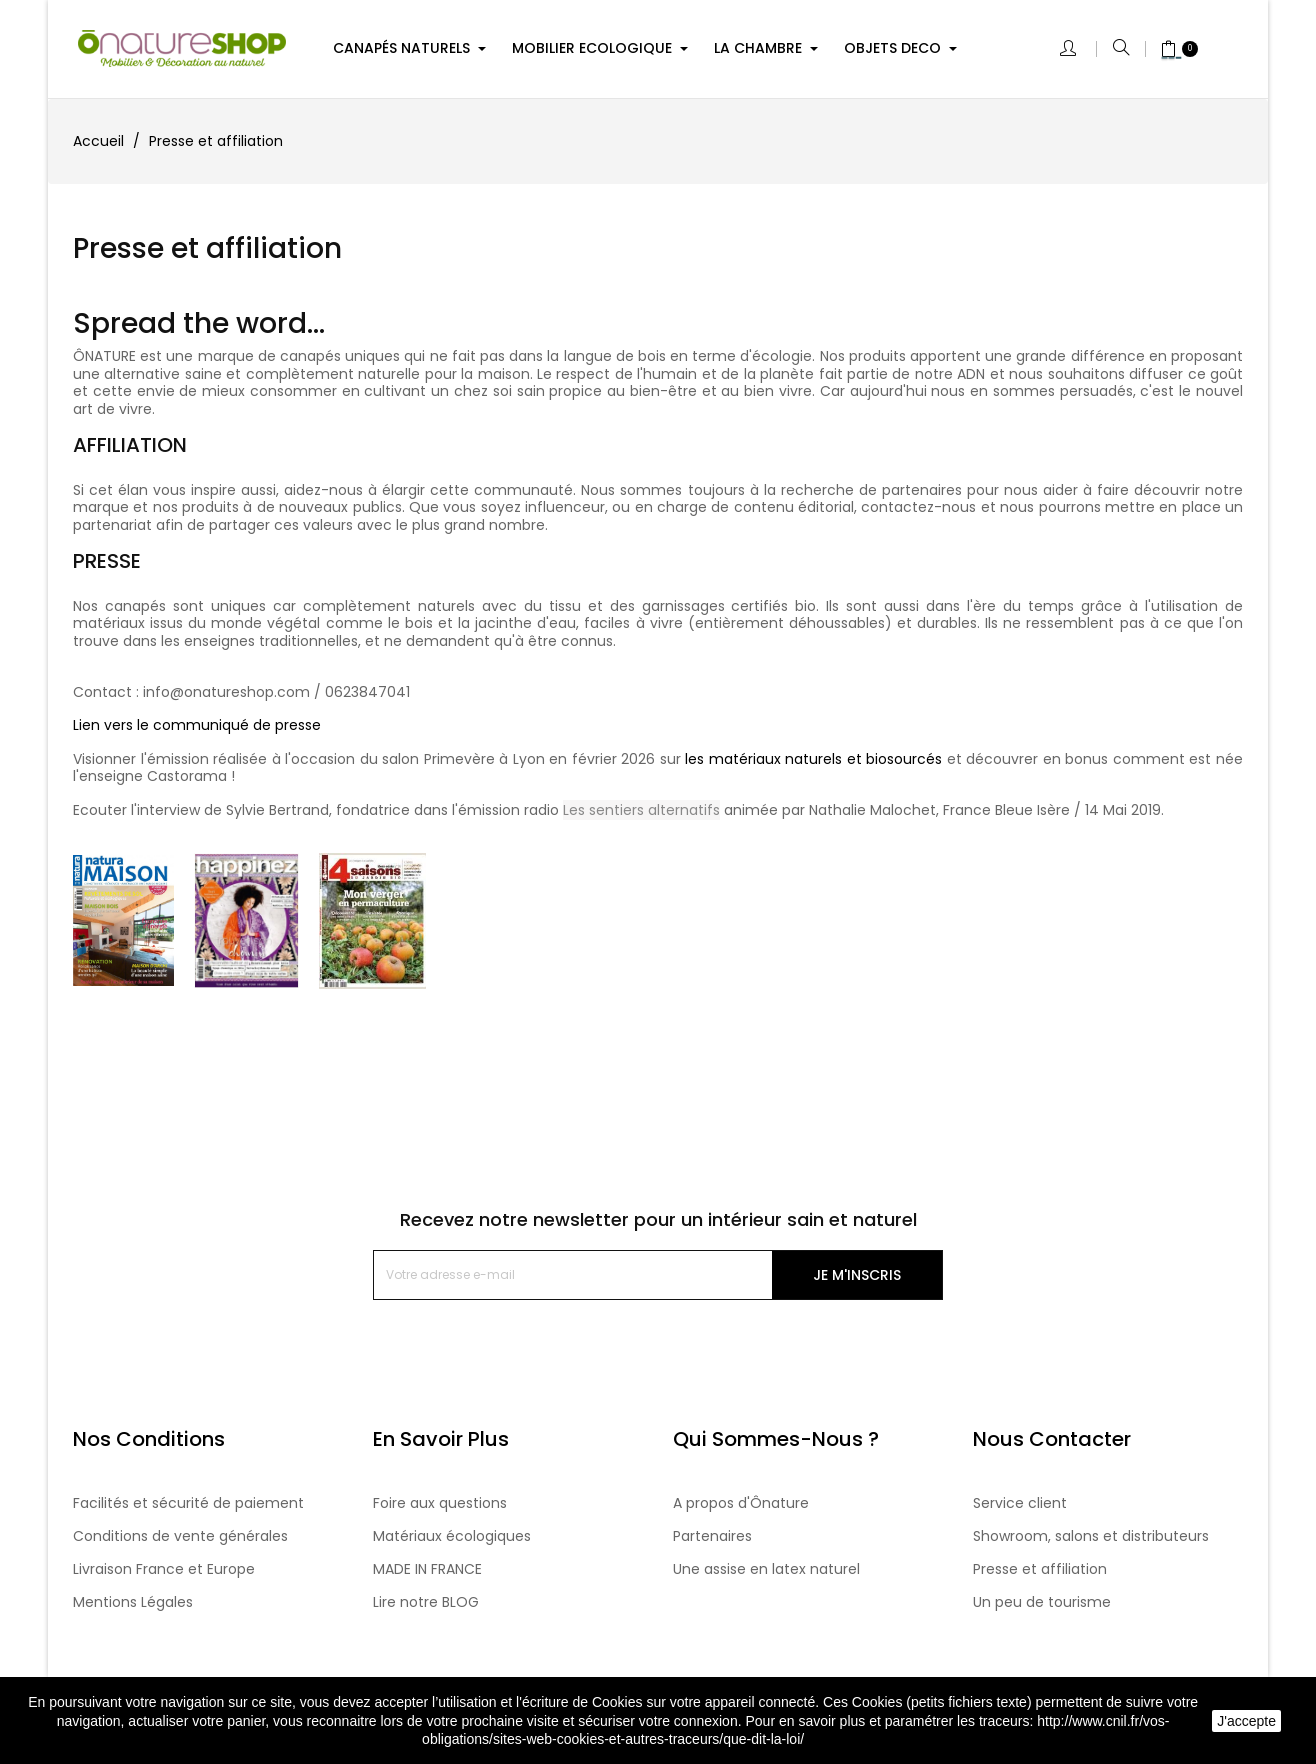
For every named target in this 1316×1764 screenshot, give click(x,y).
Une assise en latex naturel (766, 1569)
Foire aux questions (440, 1503)
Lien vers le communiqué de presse (197, 725)
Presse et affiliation (1040, 1569)
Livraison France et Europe (164, 1569)
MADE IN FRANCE (427, 1569)
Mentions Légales (133, 1602)
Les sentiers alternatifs (641, 810)
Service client (1020, 1503)
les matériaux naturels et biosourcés (813, 759)
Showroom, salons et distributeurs (1091, 1536)
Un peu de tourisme (1042, 1602)
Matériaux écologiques (452, 1536)
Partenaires (712, 1536)
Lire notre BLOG (426, 1602)
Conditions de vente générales (180, 1536)
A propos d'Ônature (741, 1503)
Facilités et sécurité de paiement (188, 1503)
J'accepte (1246, 1721)
